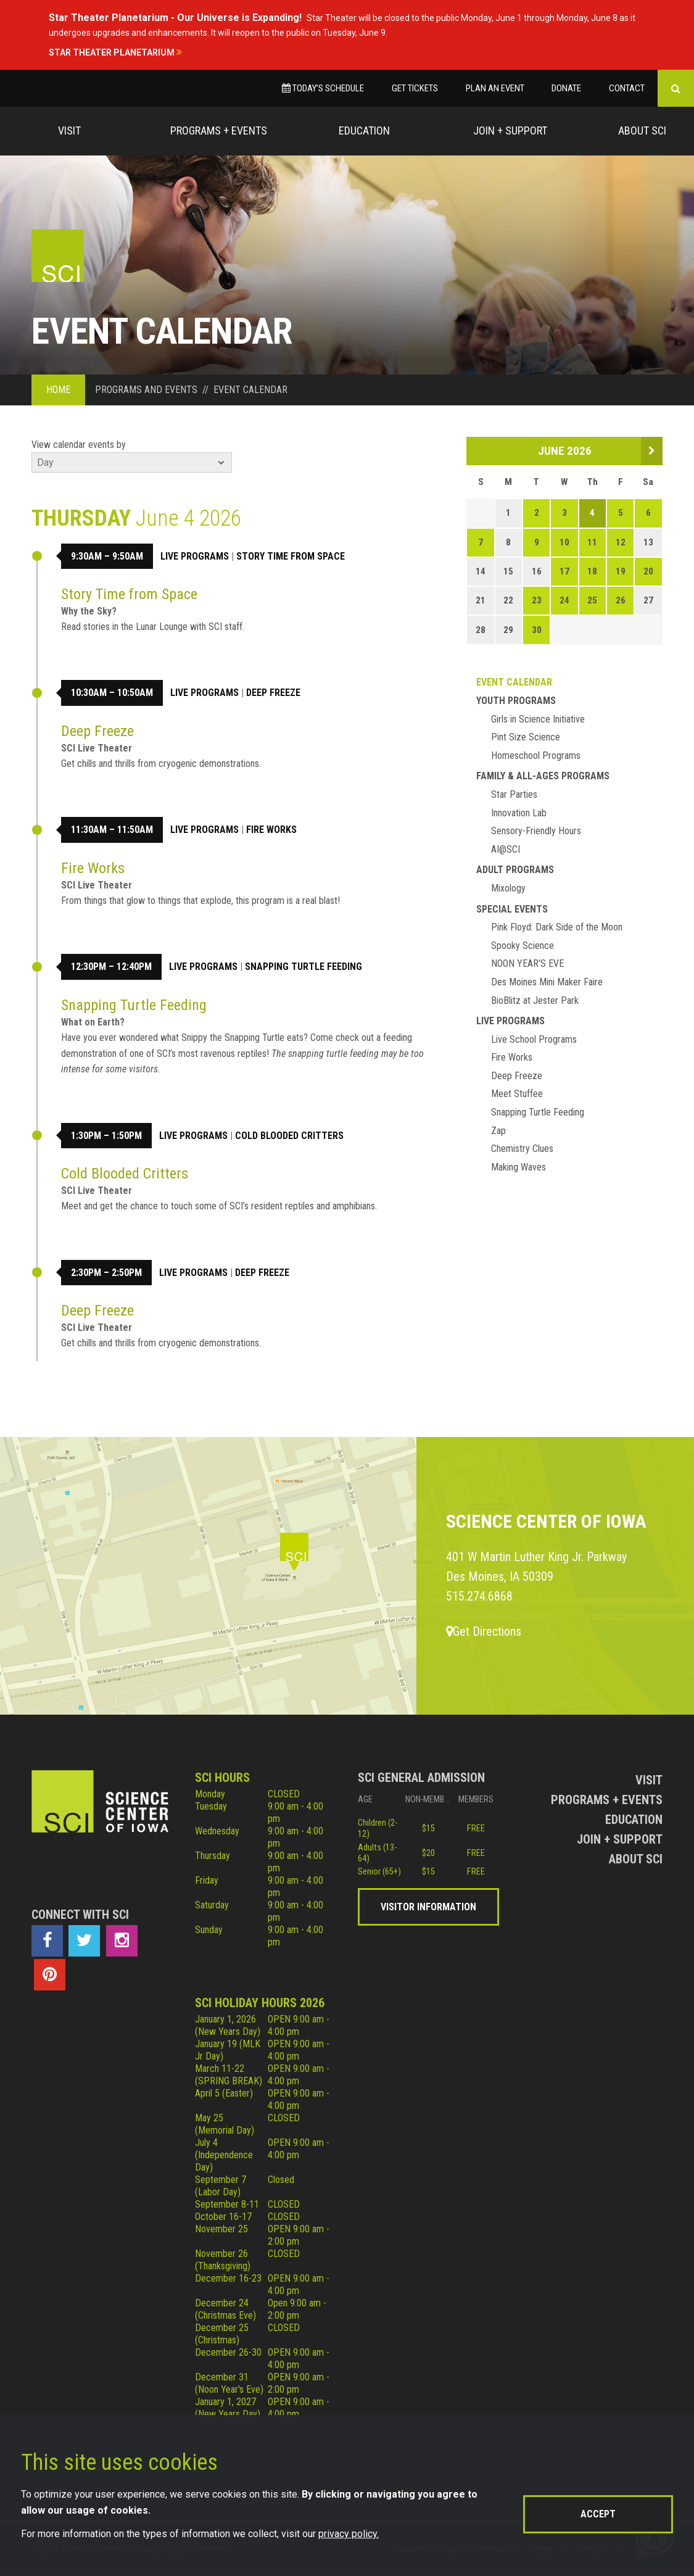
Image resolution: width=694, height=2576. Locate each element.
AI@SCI (505, 849)
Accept (598, 2514)
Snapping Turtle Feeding (303, 966)
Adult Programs (515, 870)
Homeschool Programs (535, 755)
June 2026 (565, 451)
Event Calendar (514, 682)
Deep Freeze (273, 692)
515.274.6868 (479, 1596)
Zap (498, 1131)
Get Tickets (415, 88)
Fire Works (271, 829)
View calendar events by (78, 444)
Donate (566, 88)
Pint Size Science (525, 737)
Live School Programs (534, 1039)
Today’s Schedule (323, 88)
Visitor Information (428, 1907)
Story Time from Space (290, 556)
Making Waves (518, 1167)
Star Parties (514, 794)
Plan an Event (495, 88)
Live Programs (194, 556)
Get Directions (483, 1631)
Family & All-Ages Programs (542, 776)
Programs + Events (218, 130)
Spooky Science (522, 945)
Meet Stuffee (517, 1094)
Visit (69, 130)
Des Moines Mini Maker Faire (547, 982)
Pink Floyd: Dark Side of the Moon (556, 927)
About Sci (642, 130)
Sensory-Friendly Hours (536, 831)
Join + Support (510, 130)
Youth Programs (516, 700)
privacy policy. (348, 2534)
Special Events (512, 909)
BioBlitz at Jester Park (535, 1000)
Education (364, 130)
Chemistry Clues (522, 1148)
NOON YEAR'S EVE (527, 963)
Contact (627, 88)
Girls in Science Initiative (538, 719)
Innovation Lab (519, 813)
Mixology (508, 888)
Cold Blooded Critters (289, 1135)
